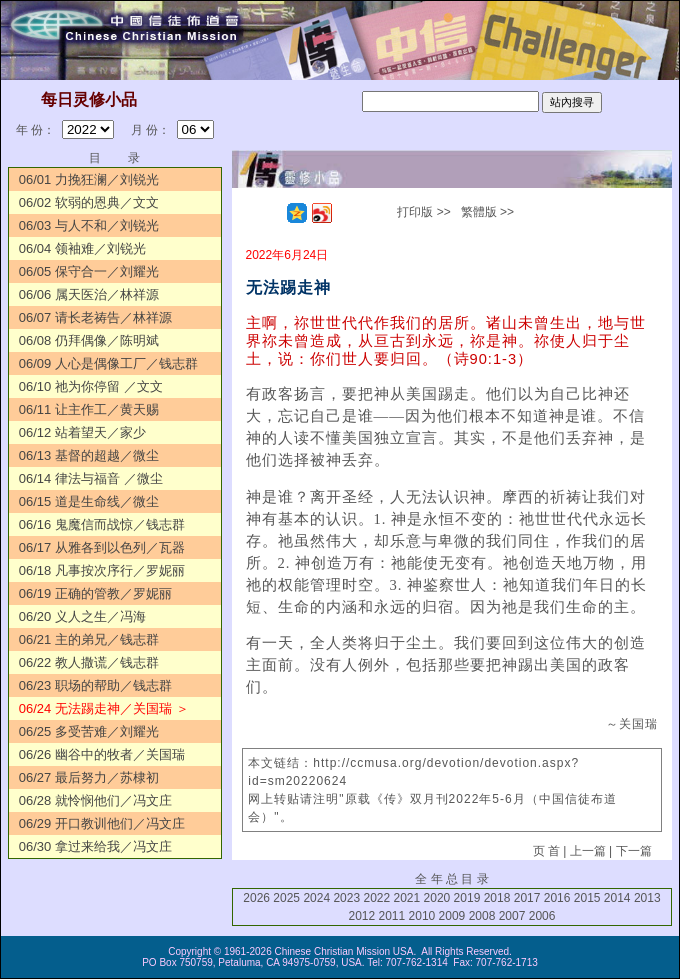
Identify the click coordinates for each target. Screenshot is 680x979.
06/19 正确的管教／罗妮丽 (95, 593)
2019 (467, 898)
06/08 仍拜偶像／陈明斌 (89, 340)
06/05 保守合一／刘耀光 (89, 271)
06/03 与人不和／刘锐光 (89, 225)
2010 (422, 916)
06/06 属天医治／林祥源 (89, 294)
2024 (316, 898)
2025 (286, 898)
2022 (376, 898)
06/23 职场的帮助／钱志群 (95, 685)
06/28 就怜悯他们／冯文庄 (95, 800)
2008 (482, 916)
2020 (437, 898)
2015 (587, 898)
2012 (361, 916)
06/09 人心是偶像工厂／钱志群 (108, 363)
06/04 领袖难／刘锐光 (82, 248)
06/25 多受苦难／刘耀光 (89, 731)
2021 (407, 898)
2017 (527, 898)
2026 (256, 898)
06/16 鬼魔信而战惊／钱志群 (102, 524)
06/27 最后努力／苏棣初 (89, 777)
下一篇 (634, 851)
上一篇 (588, 851)
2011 (392, 916)
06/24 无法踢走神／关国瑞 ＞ (104, 708)
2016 (557, 898)
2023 (346, 898)
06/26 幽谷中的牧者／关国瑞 (102, 754)
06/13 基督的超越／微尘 (89, 455)
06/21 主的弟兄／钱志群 (89, 639)
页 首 (546, 851)
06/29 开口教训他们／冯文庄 (102, 823)
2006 (542, 916)
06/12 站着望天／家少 (82, 432)
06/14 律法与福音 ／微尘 (91, 478)
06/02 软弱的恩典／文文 (89, 202)
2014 (617, 898)
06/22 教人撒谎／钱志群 (89, 662)
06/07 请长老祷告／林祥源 (95, 317)
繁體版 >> (487, 212)
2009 (452, 916)
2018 (497, 898)
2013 (647, 898)
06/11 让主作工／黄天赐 (89, 409)
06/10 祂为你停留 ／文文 (91, 386)
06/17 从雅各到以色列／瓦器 (102, 547)
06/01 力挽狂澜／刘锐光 (89, 179)
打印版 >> (423, 212)
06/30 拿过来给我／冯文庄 (95, 846)
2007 (512, 916)
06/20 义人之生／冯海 (82, 616)
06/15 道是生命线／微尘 (89, 501)
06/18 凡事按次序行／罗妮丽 (102, 570)
